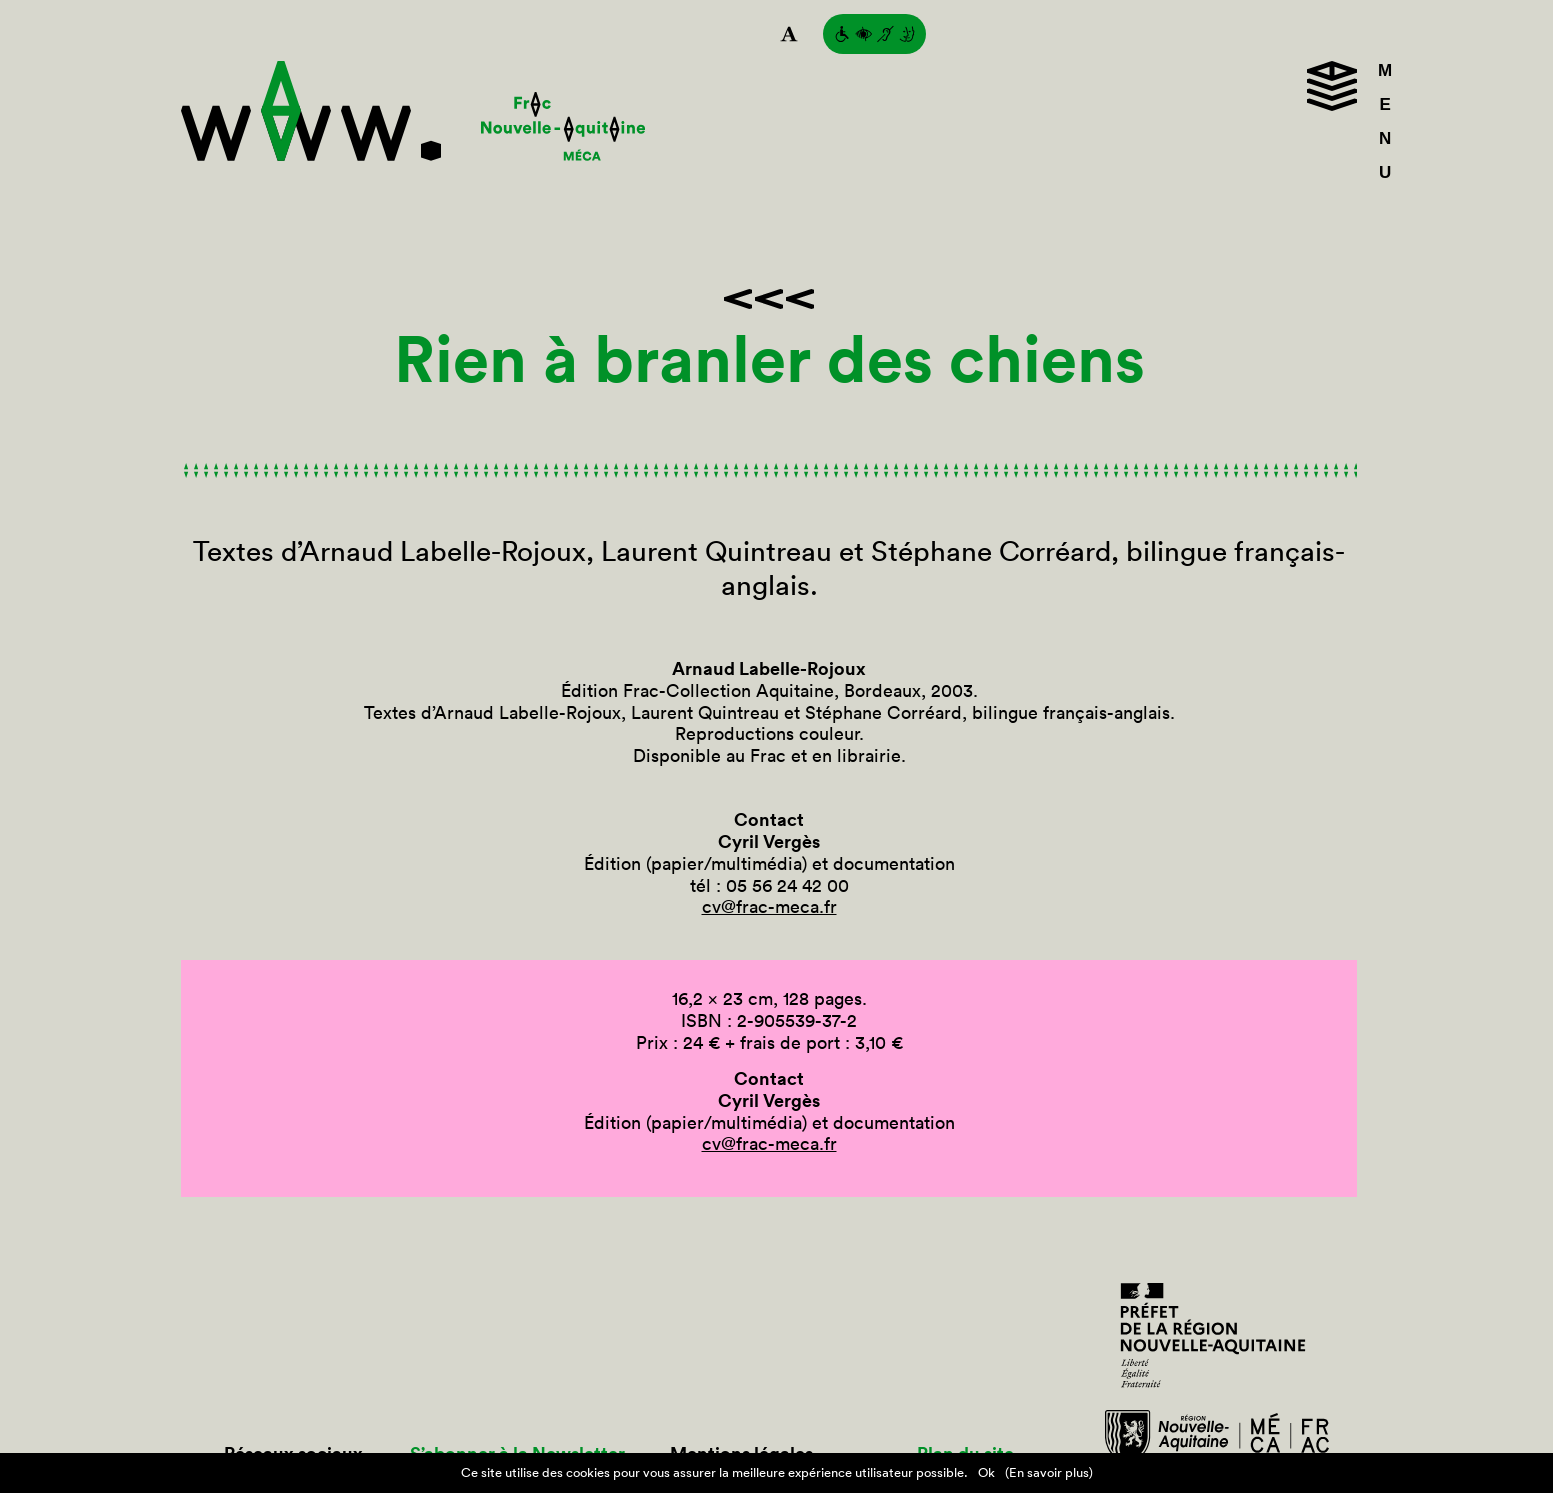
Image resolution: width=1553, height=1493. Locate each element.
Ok (986, 1472)
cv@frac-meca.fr (769, 906)
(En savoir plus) (1049, 1472)
